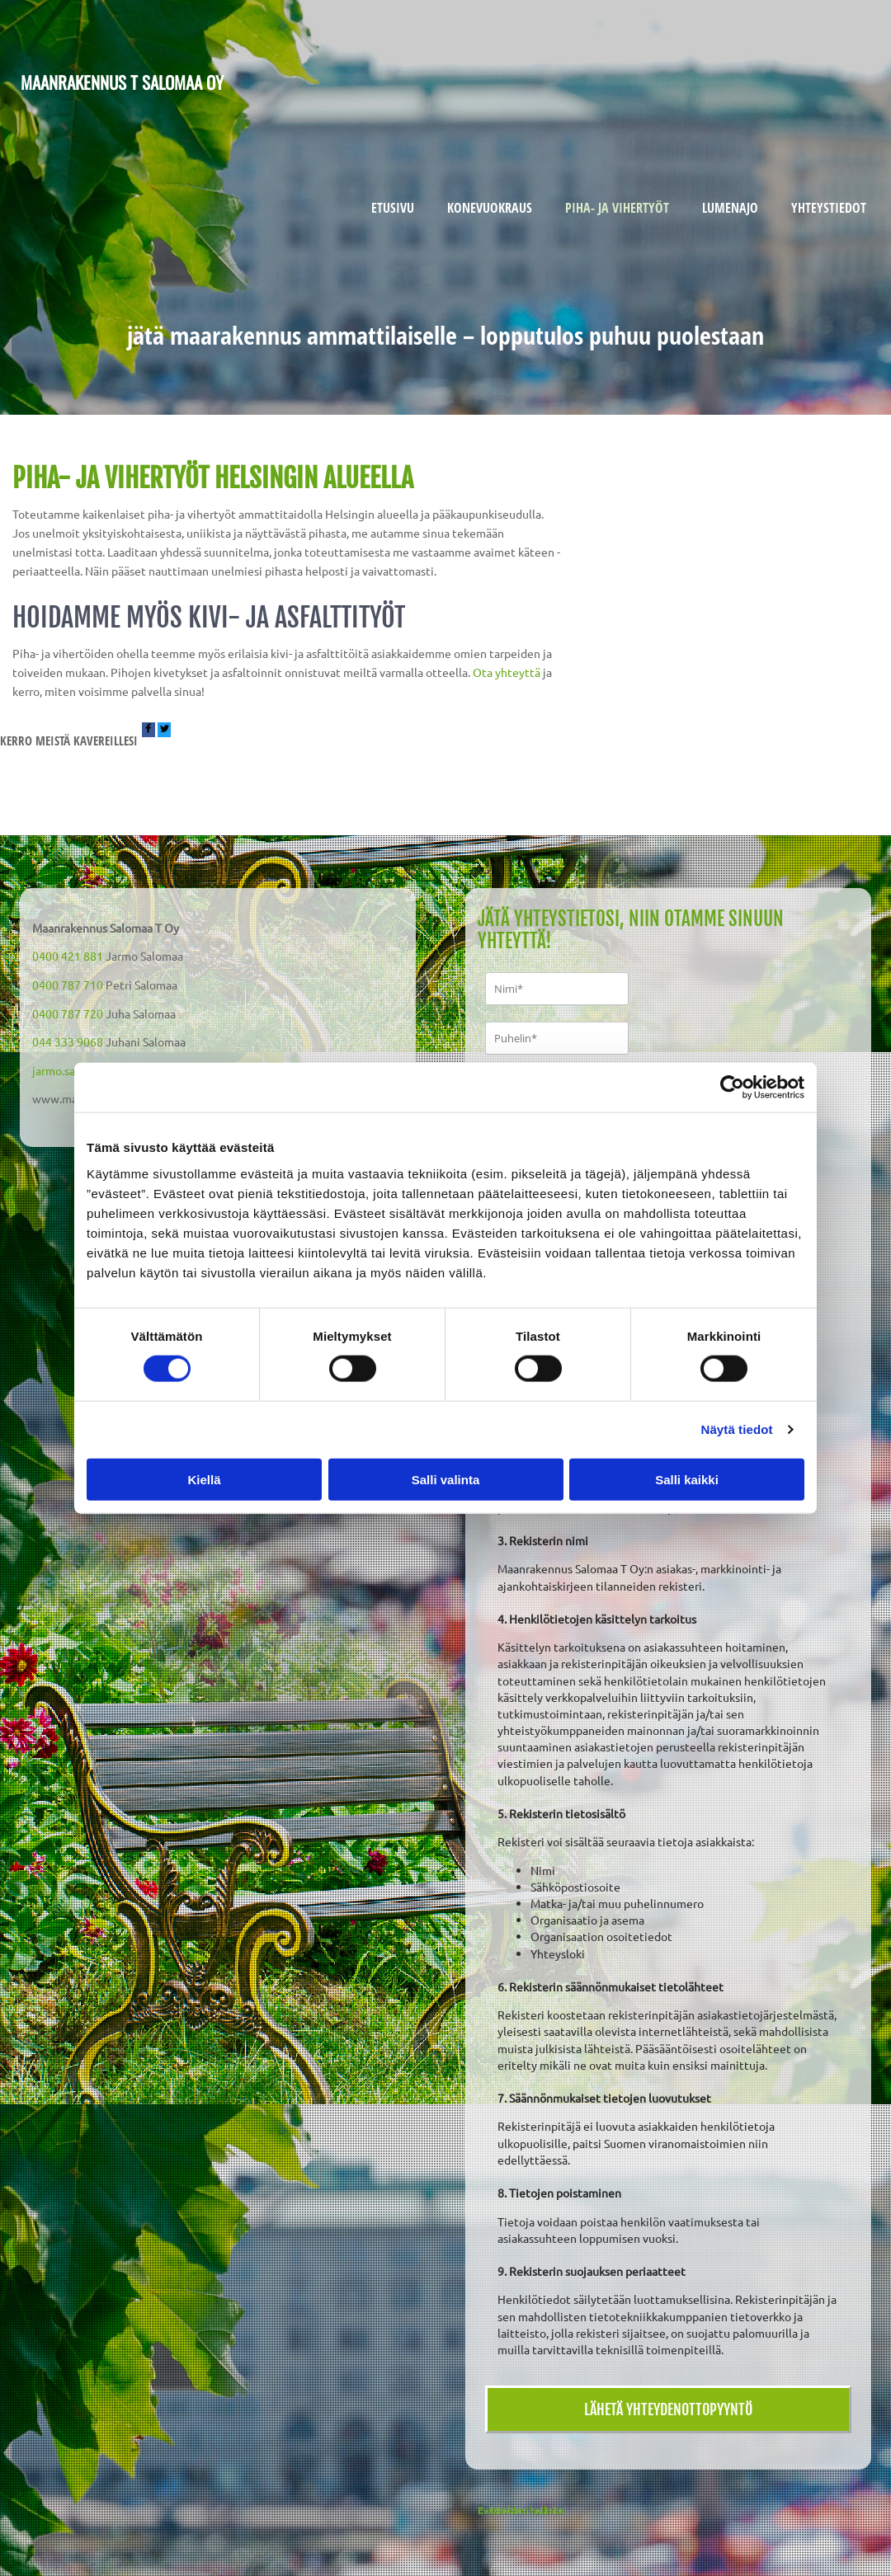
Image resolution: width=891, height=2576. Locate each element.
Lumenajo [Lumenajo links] (730, 208)
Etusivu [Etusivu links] (392, 208)
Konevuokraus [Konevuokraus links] (489, 208)
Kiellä (203, 1479)
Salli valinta (446, 1479)
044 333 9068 (67, 1041)
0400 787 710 (67, 984)
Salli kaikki (687, 1479)
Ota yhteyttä (506, 672)
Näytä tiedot (737, 1429)
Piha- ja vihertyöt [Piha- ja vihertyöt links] (617, 208)
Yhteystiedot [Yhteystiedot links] (828, 208)
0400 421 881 (67, 955)
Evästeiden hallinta (520, 2510)
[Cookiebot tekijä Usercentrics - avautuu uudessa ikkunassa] (732, 1087)
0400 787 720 (67, 1013)
